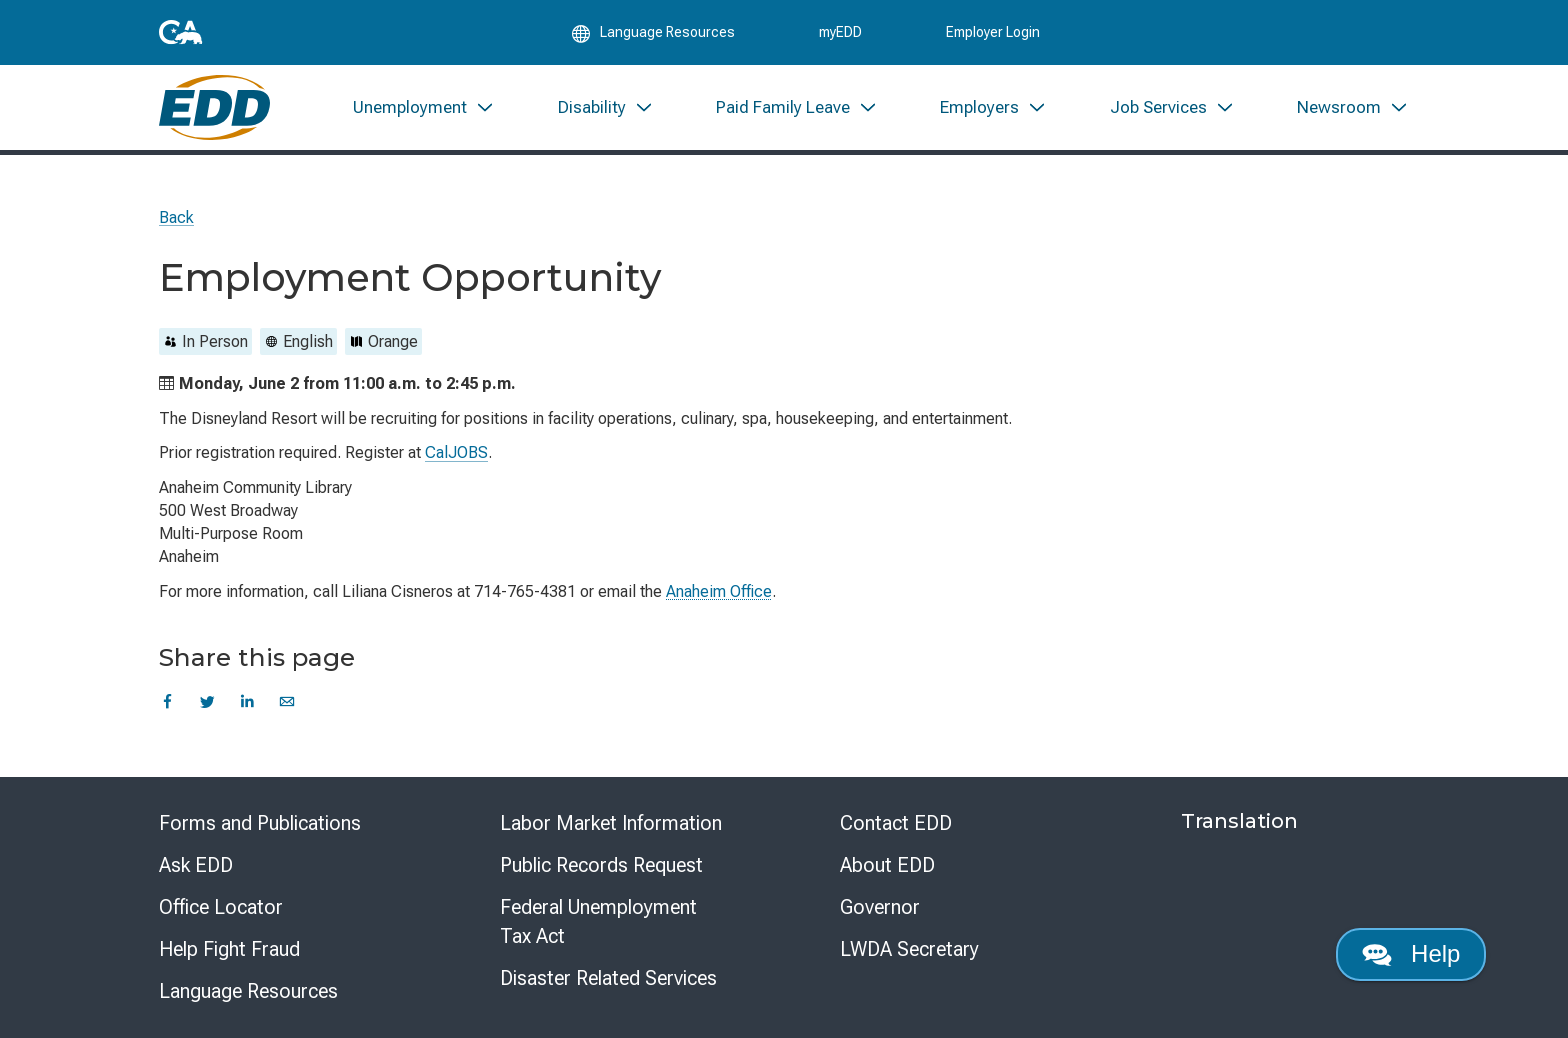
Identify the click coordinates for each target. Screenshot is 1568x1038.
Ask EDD (196, 865)
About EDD (887, 865)
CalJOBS (456, 452)
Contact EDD (896, 823)
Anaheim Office (719, 591)
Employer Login (993, 32)
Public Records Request (601, 865)
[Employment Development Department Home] (214, 107)
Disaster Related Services (608, 978)
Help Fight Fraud (229, 949)
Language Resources (248, 991)
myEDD (840, 32)
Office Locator (221, 907)
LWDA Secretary (909, 949)
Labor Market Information (611, 823)
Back (176, 217)
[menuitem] (424, 107)
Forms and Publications (260, 823)
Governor (880, 907)
